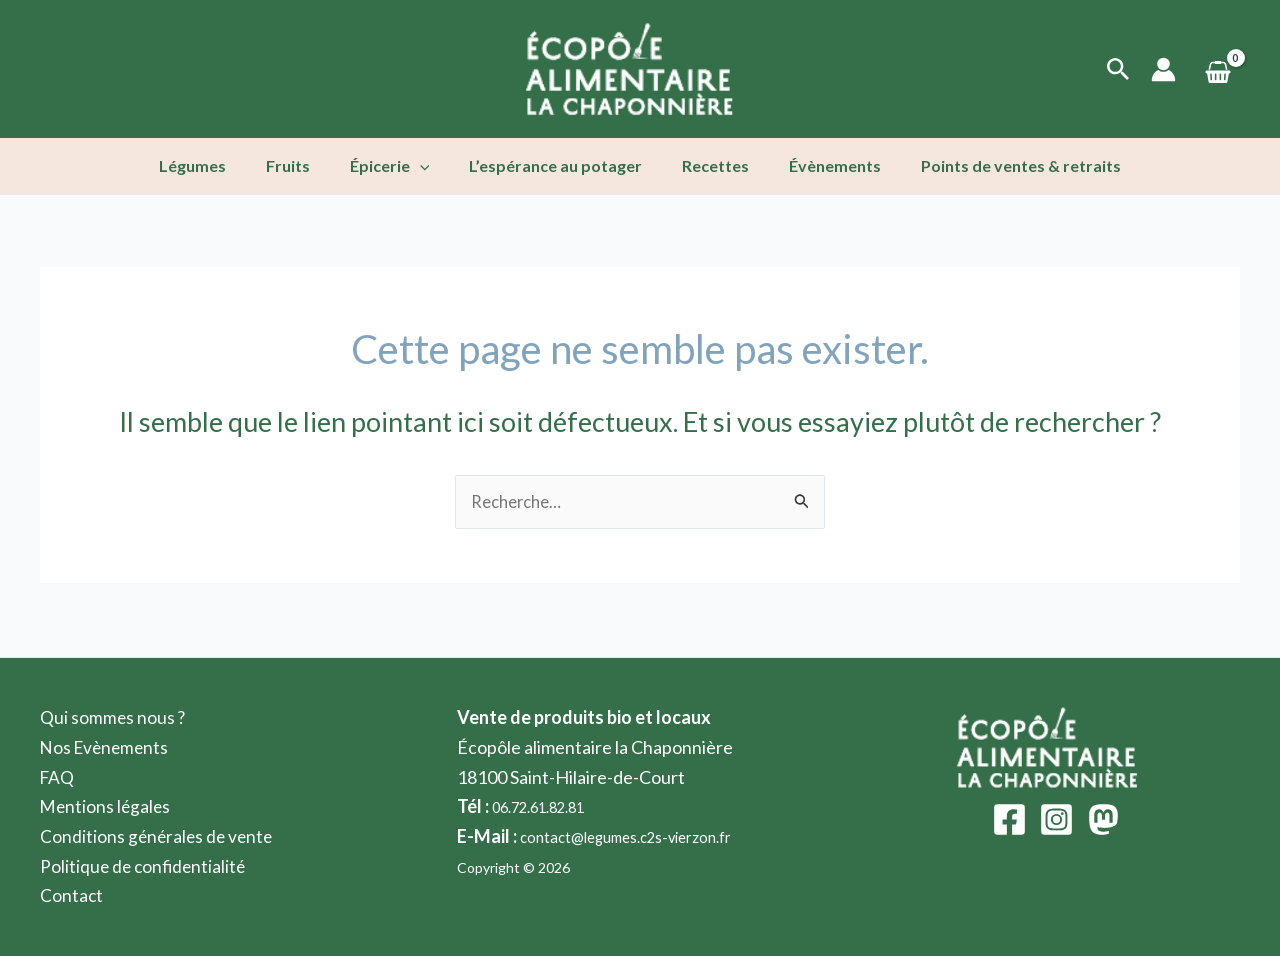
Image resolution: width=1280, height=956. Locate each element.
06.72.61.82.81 (550, 806)
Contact (72, 895)
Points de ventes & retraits (997, 165)
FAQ (58, 777)
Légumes (216, 165)
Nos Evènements (107, 747)
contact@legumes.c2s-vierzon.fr (647, 836)
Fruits (304, 165)
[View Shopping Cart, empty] (1218, 69)
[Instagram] (1056, 819)
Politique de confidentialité (145, 866)
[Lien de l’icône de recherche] (1118, 69)
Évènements (819, 165)
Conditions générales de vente (159, 836)
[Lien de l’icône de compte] (1163, 69)
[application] (428, 166)
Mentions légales (107, 806)
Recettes (707, 165)
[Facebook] (1009, 819)
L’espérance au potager (555, 165)
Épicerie (398, 166)
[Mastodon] (1103, 819)
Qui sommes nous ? (113, 717)
